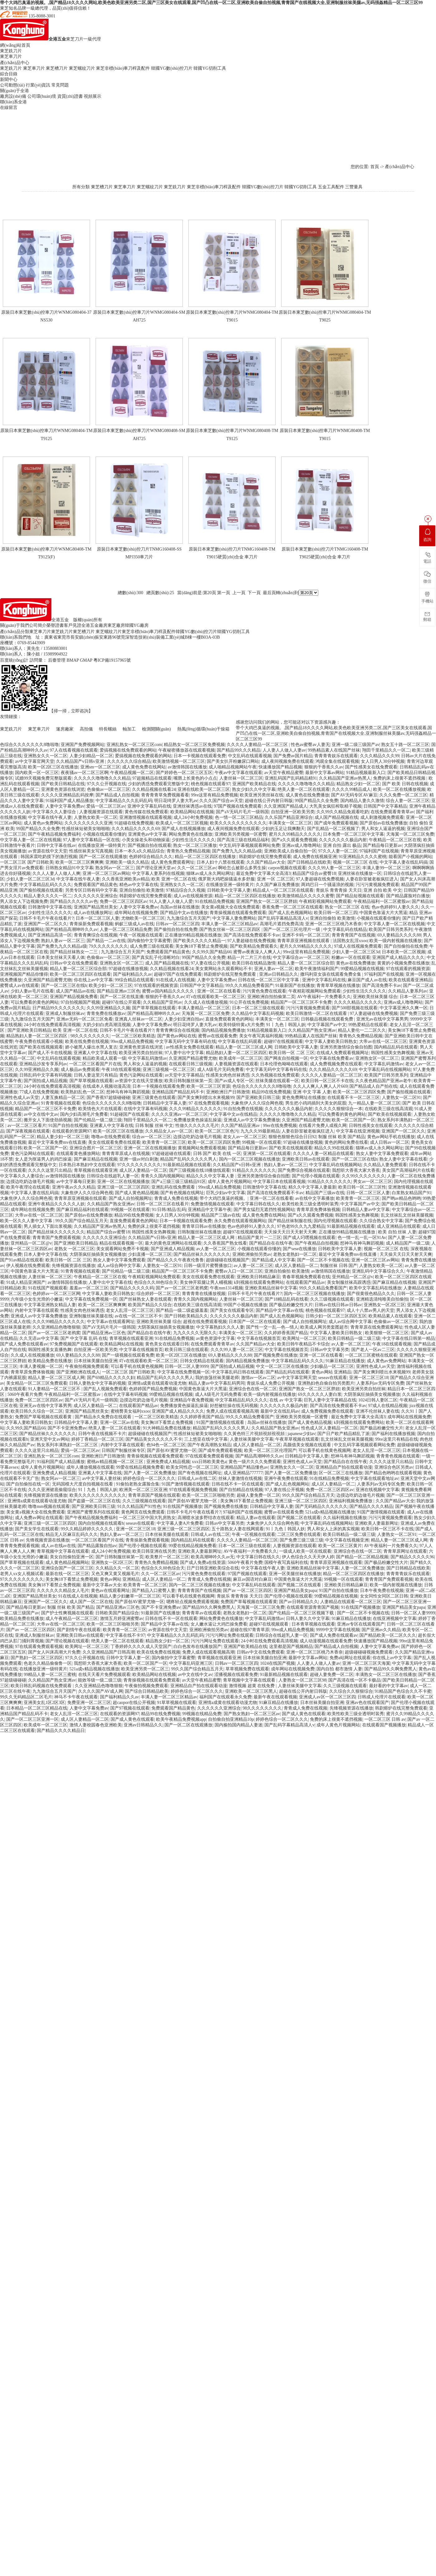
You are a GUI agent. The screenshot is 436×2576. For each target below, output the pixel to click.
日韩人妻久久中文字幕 (307, 1618)
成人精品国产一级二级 (407, 1243)
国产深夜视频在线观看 (28, 1131)
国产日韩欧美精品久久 (186, 1316)
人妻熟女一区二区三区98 (302, 1680)
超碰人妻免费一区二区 (258, 1495)
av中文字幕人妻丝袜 (101, 1478)
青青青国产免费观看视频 (56, 1237)
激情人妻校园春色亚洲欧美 (95, 1725)
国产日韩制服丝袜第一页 (120, 1557)
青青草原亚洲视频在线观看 (304, 940)
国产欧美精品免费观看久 (254, 946)
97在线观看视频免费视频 (193, 1489)
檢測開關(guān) (156, 729)
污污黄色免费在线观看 (264, 991)
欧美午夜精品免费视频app (181, 1719)
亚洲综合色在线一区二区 (253, 1389)
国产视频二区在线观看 (299, 1517)
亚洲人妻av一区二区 (273, 968)
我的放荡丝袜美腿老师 (217, 1377)
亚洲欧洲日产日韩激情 (228, 1092)
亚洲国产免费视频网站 (82, 744)
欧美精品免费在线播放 (50, 1360)
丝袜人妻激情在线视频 (240, 1478)
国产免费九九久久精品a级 (237, 851)
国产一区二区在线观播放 (103, 856)
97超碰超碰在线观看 (171, 1153)
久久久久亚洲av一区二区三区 (179, 1114)
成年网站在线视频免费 (136, 912)
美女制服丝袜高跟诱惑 (349, 1282)
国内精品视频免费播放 (223, 1030)
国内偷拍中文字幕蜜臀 (149, 940)
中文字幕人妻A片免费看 (180, 1523)
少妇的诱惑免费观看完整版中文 (158, 783)
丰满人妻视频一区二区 (41, 1366)
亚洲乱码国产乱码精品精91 (291, 778)
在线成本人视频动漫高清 (106, 1086)
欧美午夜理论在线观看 (28, 1187)
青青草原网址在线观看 (405, 1551)
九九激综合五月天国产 (188, 918)
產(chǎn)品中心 (14, 62)
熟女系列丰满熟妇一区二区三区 (68, 1445)
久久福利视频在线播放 (345, 1517)
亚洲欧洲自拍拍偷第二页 (271, 996)
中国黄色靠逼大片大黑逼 (383, 912)
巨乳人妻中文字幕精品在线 (330, 1400)
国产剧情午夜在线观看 (79, 1629)
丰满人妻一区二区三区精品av (229, 924)
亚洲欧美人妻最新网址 (376, 1523)
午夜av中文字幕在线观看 (238, 772)
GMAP (86, 660)
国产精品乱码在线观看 (287, 1372)
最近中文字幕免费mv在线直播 (57, 1142)
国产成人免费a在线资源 (202, 1562)
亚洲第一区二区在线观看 (267, 1153)
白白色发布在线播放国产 (197, 1646)
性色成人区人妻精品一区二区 (329, 1428)
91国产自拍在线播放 (338, 1590)
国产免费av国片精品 (292, 755)
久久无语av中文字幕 (38, 1338)
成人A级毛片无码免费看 (220, 1069)
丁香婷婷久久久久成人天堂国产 (141, 1646)
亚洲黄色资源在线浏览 (63, 789)
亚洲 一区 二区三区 (275, 879)
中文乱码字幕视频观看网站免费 (249, 845)
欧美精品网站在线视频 (192, 811)
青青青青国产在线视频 (353, 935)
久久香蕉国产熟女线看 (225, 1243)
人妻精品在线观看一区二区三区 (350, 1601)
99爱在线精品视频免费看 (140, 1467)
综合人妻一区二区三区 (407, 800)
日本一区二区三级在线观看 (258, 1008)
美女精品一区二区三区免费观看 (36, 1383)
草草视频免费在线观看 (247, 1669)
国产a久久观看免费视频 (294, 840)
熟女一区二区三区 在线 (347, 907)
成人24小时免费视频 (193, 817)
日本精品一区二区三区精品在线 (36, 1708)
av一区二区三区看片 (26, 1125)
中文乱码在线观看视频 (250, 755)
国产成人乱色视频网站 (290, 912)
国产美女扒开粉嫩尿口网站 (233, 761)
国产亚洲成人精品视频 (172, 1248)
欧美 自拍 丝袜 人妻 (397, 1232)
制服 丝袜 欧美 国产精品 (341, 1136)
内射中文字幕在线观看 (37, 1310)
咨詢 (427, 535)
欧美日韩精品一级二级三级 (354, 1338)
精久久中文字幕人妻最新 (312, 1187)
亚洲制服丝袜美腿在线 (91, 1316)
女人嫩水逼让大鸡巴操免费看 (219, 1624)
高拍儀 (86, 729)
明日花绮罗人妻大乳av (175, 800)
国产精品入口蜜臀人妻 (153, 1590)
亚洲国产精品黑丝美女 (95, 907)
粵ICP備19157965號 (112, 660)
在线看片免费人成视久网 (323, 1125)
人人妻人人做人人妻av (284, 750)
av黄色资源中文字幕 (215, 1338)
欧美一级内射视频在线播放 (395, 940)
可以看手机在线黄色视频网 (137, 1366)
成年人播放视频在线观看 (90, 1467)
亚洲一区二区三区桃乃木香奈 (333, 924)
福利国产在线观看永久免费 (225, 1697)
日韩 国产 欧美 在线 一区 (217, 1153)
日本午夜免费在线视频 (382, 1590)
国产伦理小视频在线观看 (316, 1176)
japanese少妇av (301, 1433)
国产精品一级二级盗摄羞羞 (182, 1310)
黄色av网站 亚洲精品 (331, 1372)
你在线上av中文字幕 (93, 980)
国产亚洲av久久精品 (381, 1629)
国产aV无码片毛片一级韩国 (242, 811)
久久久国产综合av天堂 (221, 800)
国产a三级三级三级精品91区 (178, 1181)
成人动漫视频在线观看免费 (326, 1641)
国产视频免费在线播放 (275, 1355)
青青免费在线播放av (106, 1013)
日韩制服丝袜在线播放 (199, 1232)
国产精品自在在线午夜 (271, 1243)
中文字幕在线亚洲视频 (358, 1131)
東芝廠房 (116, 625)
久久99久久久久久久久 (363, 1176)
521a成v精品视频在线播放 (330, 1512)
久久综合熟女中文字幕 (381, 1220)
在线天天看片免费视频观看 (104, 1674)
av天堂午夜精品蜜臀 (283, 772)
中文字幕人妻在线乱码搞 (404, 862)
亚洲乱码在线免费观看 (173, 1187)
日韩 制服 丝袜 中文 (154, 1125)
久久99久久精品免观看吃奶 (342, 811)
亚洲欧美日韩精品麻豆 (258, 1276)
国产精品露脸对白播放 (408, 896)
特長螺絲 (107, 729)
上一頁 (238, 592)
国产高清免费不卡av (381, 985)
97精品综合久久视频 (185, 890)
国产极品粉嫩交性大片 (291, 1304)
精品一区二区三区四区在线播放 (206, 856)
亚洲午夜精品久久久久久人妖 (56, 1204)
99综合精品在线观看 (134, 980)
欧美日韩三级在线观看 (186, 1349)
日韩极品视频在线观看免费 (327, 1019)
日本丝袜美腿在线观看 (167, 1534)
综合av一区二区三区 (151, 1136)
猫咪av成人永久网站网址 (210, 873)
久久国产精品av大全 (265, 862)
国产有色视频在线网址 (182, 1192)
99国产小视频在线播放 (245, 1304)
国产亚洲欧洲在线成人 (78, 1372)
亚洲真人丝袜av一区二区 (138, 1019)
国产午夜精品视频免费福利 (54, 834)
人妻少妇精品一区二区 (91, 755)
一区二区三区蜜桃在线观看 (371, 1355)
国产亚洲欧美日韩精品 (29, 1030)
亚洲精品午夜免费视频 (191, 1400)
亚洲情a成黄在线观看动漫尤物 (157, 1383)
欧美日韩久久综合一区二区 (37, 1411)
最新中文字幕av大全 (102, 1585)
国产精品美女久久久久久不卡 (154, 1439)
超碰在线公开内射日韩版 (269, 800)
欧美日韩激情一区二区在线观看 (317, 1013)
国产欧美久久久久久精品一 (199, 940)
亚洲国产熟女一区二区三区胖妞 (266, 901)
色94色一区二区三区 (166, 1445)
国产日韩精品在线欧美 (309, 862)
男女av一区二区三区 (372, 1181)
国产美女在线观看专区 (232, 1310)
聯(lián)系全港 (13, 102)
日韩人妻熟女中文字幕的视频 (97, 1383)
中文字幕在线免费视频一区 (91, 1299)
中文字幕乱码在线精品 (345, 929)
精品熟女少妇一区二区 (358, 783)
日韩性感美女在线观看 (370, 1125)
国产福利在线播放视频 (393, 1433)
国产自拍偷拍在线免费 (406, 946)
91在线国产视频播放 (182, 1506)
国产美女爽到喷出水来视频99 (206, 1097)
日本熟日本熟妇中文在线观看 (87, 1164)
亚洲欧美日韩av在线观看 (305, 1159)
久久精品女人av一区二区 (169, 1131)
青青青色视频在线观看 (398, 1456)
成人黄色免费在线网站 (144, 767)
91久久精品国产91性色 (139, 1506)
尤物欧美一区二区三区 (143, 918)
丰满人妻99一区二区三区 (386, 868)
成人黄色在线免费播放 (307, 795)
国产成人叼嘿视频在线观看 (309, 1237)
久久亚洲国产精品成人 (285, 806)
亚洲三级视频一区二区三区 (169, 1069)
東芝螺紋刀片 (82, 68)
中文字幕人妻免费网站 (234, 918)
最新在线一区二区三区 (67, 1573)
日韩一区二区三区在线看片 (162, 1204)
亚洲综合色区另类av (393, 1467)
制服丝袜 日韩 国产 (338, 1265)
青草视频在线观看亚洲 (95, 1170)
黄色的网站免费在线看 (346, 1142)
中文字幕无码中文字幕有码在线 (185, 1041)
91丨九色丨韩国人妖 (286, 1024)
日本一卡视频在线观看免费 (199, 755)
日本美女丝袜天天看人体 (61, 957)
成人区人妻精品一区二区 (143, 1170)
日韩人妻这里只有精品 (95, 1075)
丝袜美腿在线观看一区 (277, 1080)
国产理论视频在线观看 (67, 1641)
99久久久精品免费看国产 (249, 985)
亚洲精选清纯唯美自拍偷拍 (382, 1299)
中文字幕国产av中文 (326, 1024)
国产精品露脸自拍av (97, 1545)
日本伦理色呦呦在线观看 (284, 1064)
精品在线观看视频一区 (121, 1243)
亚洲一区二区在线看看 (219, 991)
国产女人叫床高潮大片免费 (54, 1652)
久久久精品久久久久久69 (135, 828)
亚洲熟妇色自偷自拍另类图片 (326, 1383)
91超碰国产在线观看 (129, 1114)
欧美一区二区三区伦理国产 (270, 1450)
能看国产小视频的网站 (410, 856)
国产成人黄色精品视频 (137, 1192)
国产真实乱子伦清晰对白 (156, 957)
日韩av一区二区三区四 (177, 924)
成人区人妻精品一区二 (296, 1265)
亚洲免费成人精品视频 (168, 1461)
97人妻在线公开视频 (210, 963)
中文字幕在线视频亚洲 (347, 1540)
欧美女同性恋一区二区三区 (192, 1467)
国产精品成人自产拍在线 (373, 1086)
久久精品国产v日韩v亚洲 (80, 761)
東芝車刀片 (11, 56)
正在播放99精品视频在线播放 (193, 935)
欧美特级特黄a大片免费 (241, 1024)
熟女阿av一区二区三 (114, 868)
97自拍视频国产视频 (80, 1002)
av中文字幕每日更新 (75, 1181)
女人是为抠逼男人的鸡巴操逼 (43, 1159)
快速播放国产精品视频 (280, 767)
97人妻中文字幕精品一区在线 (91, 840)
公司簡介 (37, 625)
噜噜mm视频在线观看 (49, 1506)
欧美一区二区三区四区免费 (359, 1092)
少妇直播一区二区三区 (150, 1254)
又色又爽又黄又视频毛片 (115, 1573)
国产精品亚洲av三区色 (118, 991)
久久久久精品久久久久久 (358, 1002)
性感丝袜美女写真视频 (91, 851)
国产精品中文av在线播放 (184, 912)
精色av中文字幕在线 (138, 884)
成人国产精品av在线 (75, 991)
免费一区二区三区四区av (123, 901)
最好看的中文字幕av (388, 1685)
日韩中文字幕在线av (56, 845)
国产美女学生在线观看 (37, 1529)
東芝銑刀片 (11, 51)
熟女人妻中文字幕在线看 (403, 1159)
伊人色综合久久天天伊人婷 (308, 1557)
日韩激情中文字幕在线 (50, 907)
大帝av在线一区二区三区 (383, 1041)
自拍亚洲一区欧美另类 (293, 811)
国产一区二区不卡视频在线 (323, 1260)
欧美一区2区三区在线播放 (53, 767)
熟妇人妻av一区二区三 (62, 940)
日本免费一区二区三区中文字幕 (353, 834)
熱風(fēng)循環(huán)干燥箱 (203, 729)
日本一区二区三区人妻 (97, 918)
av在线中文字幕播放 (314, 1198)
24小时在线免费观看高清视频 (52, 1024)
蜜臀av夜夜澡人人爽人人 (257, 952)
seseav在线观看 (332, 1377)
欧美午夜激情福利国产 (317, 968)
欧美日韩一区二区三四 (336, 912)
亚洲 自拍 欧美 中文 (382, 890)
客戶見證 (72, 625)
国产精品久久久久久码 (132, 1288)
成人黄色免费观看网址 (172, 862)
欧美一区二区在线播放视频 (399, 789)
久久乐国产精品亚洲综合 (289, 817)
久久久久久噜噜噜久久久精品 (102, 778)
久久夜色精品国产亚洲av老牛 (383, 1080)
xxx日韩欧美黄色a (209, 1461)
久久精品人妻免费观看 (385, 1164)
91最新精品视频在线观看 (187, 1164)
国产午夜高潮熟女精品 (209, 1445)
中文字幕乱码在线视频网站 (385, 1069)
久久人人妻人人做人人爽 (56, 873)
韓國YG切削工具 (209, 68)
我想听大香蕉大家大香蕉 (356, 1170)
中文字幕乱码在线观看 (254, 1585)
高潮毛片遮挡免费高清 (281, 924)
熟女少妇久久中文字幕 (254, 789)
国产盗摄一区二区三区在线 (94, 1501)
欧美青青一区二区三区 (164, 1142)
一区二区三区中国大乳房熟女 (147, 1517)
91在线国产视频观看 (47, 1288)
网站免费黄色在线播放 (190, 834)
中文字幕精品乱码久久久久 (45, 884)
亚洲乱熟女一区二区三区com (134, 744)
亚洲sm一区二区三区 (100, 767)
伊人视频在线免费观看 (28, 1265)
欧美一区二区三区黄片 (340, 1545)
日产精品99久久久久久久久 (58, 1008)
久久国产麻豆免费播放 (277, 884)
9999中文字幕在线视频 (338, 1629)
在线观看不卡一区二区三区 (353, 1097)
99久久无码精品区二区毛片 (26, 1697)
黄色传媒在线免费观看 (146, 811)
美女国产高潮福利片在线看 (408, 1170)
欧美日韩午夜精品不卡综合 (303, 1344)
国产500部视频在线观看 (354, 1008)
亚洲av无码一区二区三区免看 (84, 1019)
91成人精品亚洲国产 (25, 1282)
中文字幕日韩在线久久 (258, 1204)
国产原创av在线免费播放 (383, 823)
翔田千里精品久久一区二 (386, 750)
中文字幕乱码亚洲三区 (191, 1663)
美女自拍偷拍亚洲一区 (71, 1557)
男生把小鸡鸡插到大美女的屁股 (315, 1103)
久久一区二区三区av (196, 868)
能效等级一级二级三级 (99, 1680)
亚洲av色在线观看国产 (367, 1702)
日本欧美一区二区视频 (403, 952)
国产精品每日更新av (382, 845)
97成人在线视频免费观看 (358, 946)
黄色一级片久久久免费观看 (255, 1461)
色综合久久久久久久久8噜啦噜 (29, 744)
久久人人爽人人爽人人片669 (320, 1086)
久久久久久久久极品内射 (343, 840)
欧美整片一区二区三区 (167, 1557)
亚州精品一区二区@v (31, 1243)
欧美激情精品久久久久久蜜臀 (305, 896)
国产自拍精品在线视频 (241, 1489)
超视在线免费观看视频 (205, 1321)
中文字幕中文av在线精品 (233, 1114)
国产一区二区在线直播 (122, 996)
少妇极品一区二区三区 (332, 1366)
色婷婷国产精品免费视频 (153, 1389)
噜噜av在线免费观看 (110, 1136)
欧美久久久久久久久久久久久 (238, 823)
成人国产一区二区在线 (91, 1601)
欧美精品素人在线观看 (390, 1316)
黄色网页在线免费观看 (143, 1512)
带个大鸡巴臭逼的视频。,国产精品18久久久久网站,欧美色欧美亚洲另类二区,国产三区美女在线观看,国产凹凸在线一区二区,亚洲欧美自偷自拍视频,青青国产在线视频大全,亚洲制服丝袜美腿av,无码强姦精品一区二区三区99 (211, 2)
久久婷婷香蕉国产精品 (286, 1332)
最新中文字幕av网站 (324, 772)
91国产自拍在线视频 (68, 1125)
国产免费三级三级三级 (301, 1540)
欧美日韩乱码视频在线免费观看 (42, 1685)
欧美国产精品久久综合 (150, 1304)
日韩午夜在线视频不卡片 (102, 1433)
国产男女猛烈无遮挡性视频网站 (264, 1209)
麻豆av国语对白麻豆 (252, 1579)
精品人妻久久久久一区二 (48, 896)
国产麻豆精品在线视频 (95, 1159)
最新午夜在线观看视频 (275, 1697)
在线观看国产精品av (305, 1282)
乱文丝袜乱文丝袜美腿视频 (407, 1215)
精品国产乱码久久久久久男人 (188, 1159)
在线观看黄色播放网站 (78, 1153)
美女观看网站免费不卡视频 (122, 1248)
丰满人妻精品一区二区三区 (204, 1008)
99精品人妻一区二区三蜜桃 (50, 1674)
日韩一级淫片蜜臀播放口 (208, 1265)
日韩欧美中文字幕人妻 (229, 890)
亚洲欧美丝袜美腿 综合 (375, 996)
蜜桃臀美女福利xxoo (130, 1411)
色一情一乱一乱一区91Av (362, 1237)
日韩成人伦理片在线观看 (381, 1697)
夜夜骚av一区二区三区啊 (84, 772)
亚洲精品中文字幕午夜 (209, 1209)
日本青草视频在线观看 (313, 1624)
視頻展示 (92, 96)
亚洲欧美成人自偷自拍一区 (290, 851)
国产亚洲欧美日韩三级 (258, 1097)
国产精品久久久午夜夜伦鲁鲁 (175, 1260)
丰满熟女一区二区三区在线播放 (385, 1674)
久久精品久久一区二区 (117, 1568)
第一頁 (223, 592)
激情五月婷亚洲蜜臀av (121, 1618)
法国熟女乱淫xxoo (350, 940)
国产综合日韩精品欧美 (146, 1691)
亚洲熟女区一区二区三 (121, 963)
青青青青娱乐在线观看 (336, 755)
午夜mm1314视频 (226, 1288)
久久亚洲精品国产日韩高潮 (109, 1652)
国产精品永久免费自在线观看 (104, 1417)
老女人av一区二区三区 (244, 1136)
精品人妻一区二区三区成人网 (244, 1047)
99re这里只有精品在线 (396, 1439)
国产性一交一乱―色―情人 (272, 1327)
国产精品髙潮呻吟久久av (259, 1456)
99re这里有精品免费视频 (214, 795)
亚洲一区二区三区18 (368, 1377)
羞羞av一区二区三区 (88, 1288)
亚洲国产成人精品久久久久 (398, 957)
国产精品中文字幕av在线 (279, 1310)
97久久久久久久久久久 (139, 1164)
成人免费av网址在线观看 (39, 1517)
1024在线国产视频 (277, 1663)
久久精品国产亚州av (162, 1002)
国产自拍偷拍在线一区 (28, 1484)
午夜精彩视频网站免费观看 (325, 901)
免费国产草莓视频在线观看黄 (44, 1417)
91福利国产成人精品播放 (69, 800)
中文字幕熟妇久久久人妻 (220, 1327)
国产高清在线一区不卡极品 (354, 1680)
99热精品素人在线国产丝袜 (334, 750)
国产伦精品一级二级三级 (98, 1120)
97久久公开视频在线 (106, 783)
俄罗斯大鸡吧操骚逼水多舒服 (226, 879)
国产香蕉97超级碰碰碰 (108, 1097)
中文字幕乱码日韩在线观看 (237, 1372)
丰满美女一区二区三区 (290, 823)
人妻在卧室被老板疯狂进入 (372, 879)
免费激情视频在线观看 (212, 1204)
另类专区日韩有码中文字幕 (91, 890)
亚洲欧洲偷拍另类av (251, 1254)
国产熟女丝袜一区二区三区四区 (230, 929)
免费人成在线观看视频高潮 (232, 1411)
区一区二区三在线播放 (341, 1473)
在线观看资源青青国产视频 (313, 1607)
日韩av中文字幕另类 (329, 1349)
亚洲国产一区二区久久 (45, 924)
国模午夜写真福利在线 (286, 1562)
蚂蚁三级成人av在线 (134, 924)
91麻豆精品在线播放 (345, 1360)
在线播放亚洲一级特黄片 (102, 845)
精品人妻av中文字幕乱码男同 (216, 1383)
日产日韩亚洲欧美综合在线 (213, 1568)
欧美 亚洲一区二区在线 (173, 879)
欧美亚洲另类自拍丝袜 (141, 1052)
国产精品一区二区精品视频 (362, 1557)
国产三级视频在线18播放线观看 (199, 1170)
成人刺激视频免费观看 (382, 817)
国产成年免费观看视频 (336, 823)
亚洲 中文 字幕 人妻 (312, 1092)
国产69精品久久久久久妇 (111, 1377)
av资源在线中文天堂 (47, 851)
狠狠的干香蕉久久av (323, 767)
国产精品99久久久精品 (238, 750)
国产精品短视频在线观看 (360, 896)
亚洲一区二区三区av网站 (106, 873)
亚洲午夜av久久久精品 (73, 1187)
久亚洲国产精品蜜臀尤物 (48, 980)
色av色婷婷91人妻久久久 (395, 907)
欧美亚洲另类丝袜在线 (261, 795)
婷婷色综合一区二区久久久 (149, 1478)
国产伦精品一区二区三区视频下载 (301, 1613)
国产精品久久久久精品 (371, 1506)
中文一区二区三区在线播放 (282, 1366)
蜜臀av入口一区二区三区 (239, 1271)
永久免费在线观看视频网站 (240, 1220)
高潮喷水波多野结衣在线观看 (206, 1517)
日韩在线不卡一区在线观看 (237, 1484)
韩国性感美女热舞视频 (393, 1052)
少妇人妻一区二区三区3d (30, 879)
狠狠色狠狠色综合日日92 (292, 1136)
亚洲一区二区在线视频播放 (150, 1148)
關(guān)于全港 (14, 90)
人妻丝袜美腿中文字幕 (251, 1439)
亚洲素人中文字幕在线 (95, 1052)
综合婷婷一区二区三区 (158, 1293)
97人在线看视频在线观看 (74, 750)
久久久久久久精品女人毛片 (63, 1590)
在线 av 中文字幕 (285, 1400)
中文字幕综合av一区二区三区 (301, 957)
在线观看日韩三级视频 (190, 1064)
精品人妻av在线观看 (255, 1517)
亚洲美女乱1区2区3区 (44, 1702)
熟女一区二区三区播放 (195, 845)
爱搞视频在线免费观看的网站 (128, 750)
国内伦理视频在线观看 (335, 1220)
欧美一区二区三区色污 (217, 1131)
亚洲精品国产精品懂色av (244, 1467)
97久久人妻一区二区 (338, 851)
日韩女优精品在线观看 (202, 1360)
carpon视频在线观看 (287, 868)
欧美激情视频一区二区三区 (179, 761)
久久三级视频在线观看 (332, 1299)
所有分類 (81, 187)
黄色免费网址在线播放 (303, 1097)
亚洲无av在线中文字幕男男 (382, 1019)
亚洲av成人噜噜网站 (301, 845)
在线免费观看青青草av (392, 811)
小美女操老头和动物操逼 (146, 840)
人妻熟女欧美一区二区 (95, 817)
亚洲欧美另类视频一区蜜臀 (241, 834)
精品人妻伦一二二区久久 (362, 1030)
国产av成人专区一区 (234, 1080)
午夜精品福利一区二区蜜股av (381, 901)
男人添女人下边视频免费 (24, 901)
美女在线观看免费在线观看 (114, 1142)
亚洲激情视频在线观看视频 (145, 817)
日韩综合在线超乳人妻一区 (113, 1176)
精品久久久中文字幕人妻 (210, 1176)
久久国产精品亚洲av (241, 1125)
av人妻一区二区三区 (215, 1248)
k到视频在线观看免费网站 (259, 1282)
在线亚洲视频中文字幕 (394, 1618)
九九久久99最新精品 (260, 1131)
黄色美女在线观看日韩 (167, 1344)
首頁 (374, 166)
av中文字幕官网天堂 (34, 761)
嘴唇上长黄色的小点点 (195, 778)
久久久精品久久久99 (379, 755)
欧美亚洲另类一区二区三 (145, 1669)
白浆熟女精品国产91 (411, 1192)
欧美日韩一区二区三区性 (362, 1187)
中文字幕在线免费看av (331, 1058)
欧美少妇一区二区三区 (110, 985)
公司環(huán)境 (41, 96)
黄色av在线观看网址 (110, 1590)
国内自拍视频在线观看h (101, 1523)
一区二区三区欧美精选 (133, 1036)
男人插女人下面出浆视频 (48, 1226)
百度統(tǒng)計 (14, 660)
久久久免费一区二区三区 (403, 795)
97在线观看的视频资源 (408, 968)
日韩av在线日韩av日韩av (338, 1304)
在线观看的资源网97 (71, 1131)
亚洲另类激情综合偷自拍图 (346, 1047)
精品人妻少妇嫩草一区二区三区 (129, 1596)
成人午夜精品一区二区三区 (71, 1618)
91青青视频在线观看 (60, 1103)
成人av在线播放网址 (92, 912)
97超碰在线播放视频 (128, 968)
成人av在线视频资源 (192, 896)
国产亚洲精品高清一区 (50, 935)
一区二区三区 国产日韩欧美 (27, 862)
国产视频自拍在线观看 (149, 845)
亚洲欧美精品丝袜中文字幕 (271, 1288)
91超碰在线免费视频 (134, 823)
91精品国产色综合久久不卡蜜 (403, 1691)
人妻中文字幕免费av (64, 806)
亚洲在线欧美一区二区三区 (204, 789)
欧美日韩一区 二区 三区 (292, 1052)
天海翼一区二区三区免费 (410, 834)
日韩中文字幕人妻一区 (128, 1657)
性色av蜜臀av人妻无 (310, 744)
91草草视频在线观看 (176, 1702)
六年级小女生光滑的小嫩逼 (37, 1299)
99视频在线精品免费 (201, 1713)
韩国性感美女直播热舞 (50, 1349)
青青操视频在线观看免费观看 (238, 912)
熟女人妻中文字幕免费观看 (382, 1153)
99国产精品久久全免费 (316, 800)
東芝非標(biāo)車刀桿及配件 (123, 68)
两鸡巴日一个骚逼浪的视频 (327, 884)
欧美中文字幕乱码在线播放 (375, 1288)
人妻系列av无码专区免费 (380, 1383)
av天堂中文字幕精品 (184, 1075)
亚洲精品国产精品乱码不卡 (178, 1092)
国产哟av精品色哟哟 (401, 1198)
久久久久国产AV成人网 (100, 1691)
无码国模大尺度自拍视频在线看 (83, 1484)
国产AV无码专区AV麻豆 (354, 795)
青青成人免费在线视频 (176, 1198)
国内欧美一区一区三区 (37, 772)
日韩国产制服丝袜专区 (123, 1450)
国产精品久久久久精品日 (61, 1730)
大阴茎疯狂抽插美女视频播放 (97, 1254)
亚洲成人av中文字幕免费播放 (252, 1120)
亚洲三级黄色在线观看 (154, 1097)
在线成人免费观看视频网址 (342, 1052)
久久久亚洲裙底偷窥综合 (52, 1489)
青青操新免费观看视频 (91, 924)
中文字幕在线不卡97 (125, 1635)
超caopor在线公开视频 (134, 1702)
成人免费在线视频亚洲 (315, 856)
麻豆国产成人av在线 (367, 980)
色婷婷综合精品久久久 (151, 856)
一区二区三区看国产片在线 (95, 1064)
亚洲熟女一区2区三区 (384, 1304)
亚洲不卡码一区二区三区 (306, 935)
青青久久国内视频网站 (162, 1176)
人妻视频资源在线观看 (101, 811)
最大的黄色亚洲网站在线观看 (173, 1243)
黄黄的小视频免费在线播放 (403, 963)
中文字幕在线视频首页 (259, 1338)
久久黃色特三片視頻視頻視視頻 (255, 1433)
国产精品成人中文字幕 (273, 1260)
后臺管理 (56, 660)
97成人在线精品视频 (387, 1405)
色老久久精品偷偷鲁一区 (48, 1663)
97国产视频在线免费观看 (238, 806)
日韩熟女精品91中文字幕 (69, 868)
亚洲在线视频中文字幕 (377, 1489)
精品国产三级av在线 (325, 1192)
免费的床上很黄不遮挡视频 (400, 778)
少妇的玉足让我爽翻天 (283, 828)
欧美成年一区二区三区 (241, 1058)
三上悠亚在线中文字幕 (206, 1439)
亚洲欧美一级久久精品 (127, 862)
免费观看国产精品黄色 (95, 884)
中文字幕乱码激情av (147, 1058)
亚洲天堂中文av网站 (49, 1439)
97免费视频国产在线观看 (74, 1344)
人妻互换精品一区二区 (63, 1097)
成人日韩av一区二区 (389, 1142)
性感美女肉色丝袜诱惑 (227, 1075)
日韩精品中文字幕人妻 (165, 1103)
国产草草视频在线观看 (154, 1008)
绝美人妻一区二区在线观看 (303, 789)
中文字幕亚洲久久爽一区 (404, 1008)
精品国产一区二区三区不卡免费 (301, 1002)
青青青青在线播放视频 (203, 1293)
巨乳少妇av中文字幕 (225, 1192)
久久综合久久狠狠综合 (351, 1691)
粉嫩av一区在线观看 (350, 957)
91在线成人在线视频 (175, 980)
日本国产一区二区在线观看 (255, 1321)
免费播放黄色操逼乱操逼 (197, 1120)
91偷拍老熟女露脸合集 (137, 1484)
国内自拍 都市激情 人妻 (339, 1669)
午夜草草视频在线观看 (297, 1439)
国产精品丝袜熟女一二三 (74, 952)
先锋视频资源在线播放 (73, 1265)
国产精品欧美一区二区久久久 (387, 1635)
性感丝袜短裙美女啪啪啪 (86, 828)
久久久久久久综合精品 (129, 761)
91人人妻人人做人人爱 (171, 901)
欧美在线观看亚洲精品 (410, 980)
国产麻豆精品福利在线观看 (82, 1209)
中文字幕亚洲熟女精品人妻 (50, 1304)
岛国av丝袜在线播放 (179, 907)
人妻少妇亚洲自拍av (183, 1019)
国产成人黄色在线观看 (303, 1713)
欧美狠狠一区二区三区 (387, 1332)
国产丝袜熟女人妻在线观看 (145, 1299)
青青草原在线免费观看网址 (376, 1327)
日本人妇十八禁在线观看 (220, 862)
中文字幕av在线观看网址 (111, 1321)
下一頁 (254, 592)
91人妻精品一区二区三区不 (55, 1389)
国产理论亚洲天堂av (155, 868)
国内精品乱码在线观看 (396, 1047)
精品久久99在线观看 (333, 1148)
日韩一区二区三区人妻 (368, 1192)
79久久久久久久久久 (108, 946)
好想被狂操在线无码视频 (234, 1405)
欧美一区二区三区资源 (208, 1086)
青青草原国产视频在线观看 (154, 1495)
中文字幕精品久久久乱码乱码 (124, 800)
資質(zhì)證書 (70, 96)
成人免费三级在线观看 (151, 946)
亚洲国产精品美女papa (295, 1590)
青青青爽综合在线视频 (95, 935)
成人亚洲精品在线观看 (398, 1226)
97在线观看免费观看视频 (209, 1456)
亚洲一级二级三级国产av (355, 744)
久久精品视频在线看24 (154, 789)
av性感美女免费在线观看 (190, 1047)
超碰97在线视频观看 (283, 1041)
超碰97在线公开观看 (121, 1002)
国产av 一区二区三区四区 (247, 1590)
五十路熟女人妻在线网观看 (237, 1529)
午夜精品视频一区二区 (132, 772)
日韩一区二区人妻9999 (186, 1366)
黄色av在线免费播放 (355, 963)
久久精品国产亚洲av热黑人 (345, 778)
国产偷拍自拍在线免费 (175, 929)
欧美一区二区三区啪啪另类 (208, 1495)
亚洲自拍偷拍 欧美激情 (141, 890)
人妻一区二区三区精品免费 (126, 929)
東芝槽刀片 (57, 68)
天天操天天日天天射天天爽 (290, 1232)
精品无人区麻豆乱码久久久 (71, 1534)
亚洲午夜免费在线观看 (286, 1478)
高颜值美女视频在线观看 (307, 1445)
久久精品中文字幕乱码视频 (257, 1013)
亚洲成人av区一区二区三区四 (327, 1697)
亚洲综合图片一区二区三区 (95, 1148)
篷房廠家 (64, 729)
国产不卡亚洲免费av (67, 1428)
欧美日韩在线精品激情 (254, 963)
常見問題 (60, 85)
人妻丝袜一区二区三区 (241, 778)
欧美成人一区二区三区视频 (182, 823)
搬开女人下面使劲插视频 (48, 1120)
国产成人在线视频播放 (183, 828)
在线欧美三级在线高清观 (389, 1108)
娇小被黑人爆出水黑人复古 (91, 1047)
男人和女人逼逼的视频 (383, 828)
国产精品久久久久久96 (412, 1557)
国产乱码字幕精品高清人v (283, 918)
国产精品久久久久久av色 (73, 901)
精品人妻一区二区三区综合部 (305, 963)
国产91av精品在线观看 (21, 1260)
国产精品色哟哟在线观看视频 (393, 1473)
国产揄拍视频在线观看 (41, 890)
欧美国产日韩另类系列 (390, 929)
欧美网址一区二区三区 (304, 1338)
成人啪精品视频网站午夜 (233, 767)
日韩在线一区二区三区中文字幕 (269, 980)
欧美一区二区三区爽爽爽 (79, 862)
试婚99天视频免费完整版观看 (43, 778)
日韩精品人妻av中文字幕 (366, 1209)
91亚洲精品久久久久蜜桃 (362, 856)
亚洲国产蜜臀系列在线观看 (93, 1512)
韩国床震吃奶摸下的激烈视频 (49, 856)
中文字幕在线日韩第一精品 (408, 1338)
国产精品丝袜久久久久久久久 (56, 1232)
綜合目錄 (8, 74)
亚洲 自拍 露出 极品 (342, 845)
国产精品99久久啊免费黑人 (208, 1607)
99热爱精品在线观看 (367, 1024)
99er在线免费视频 (280, 1125)
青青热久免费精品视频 (188, 851)
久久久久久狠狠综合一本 (339, 1108)
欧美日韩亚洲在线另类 (154, 1551)
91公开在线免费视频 (249, 1002)
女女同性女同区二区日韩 (384, 1596)
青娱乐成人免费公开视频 (271, 1383)
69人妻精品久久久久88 (399, 935)
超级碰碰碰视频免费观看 (369, 1652)
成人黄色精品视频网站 (67, 1562)
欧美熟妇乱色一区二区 (82, 1092)
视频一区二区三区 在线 (355, 862)
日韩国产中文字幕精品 (385, 806)
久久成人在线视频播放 (32, 1355)
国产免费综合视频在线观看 (304, 1170)
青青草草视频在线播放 (338, 985)
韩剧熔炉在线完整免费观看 (265, 856)
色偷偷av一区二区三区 (108, 789)
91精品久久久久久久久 (254, 1170)
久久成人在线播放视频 (206, 1002)
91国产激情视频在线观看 (220, 1422)
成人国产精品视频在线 (336, 817)
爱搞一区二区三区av (105, 806)
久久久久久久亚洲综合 (95, 896)
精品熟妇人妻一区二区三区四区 (37, 1036)
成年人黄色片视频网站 (229, 1181)
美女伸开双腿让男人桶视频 (206, 1282)
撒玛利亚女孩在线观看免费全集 (331, 974)
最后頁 (269, 592)
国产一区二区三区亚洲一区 (32, 1719)
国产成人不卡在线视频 (50, 1052)
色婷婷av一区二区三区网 (56, 1293)
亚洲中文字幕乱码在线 (149, 806)
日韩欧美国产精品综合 (117, 1613)
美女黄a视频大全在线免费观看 (230, 907)
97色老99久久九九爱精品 (301, 1226)
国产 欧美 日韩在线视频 (405, 783)
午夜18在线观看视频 (121, 1069)
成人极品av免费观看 (80, 1069)
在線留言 (8, 107)
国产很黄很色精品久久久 (371, 1293)
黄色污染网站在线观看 (141, 1075)
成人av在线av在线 (58, 1545)
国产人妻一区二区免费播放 (150, 1473)
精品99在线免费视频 (271, 1092)
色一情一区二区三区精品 (239, 817)
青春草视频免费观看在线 (306, 1276)
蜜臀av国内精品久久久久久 (168, 991)
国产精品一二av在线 (106, 940)
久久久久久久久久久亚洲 (88, 823)
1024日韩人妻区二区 (377, 1400)
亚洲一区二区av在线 (119, 1422)
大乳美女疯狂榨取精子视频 (335, 806)
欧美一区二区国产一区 (353, 1120)
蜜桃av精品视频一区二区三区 (116, 1461)
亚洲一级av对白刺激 (138, 1159)
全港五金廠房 (94, 625)
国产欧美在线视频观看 (41, 1047)
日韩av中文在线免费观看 (73, 963)
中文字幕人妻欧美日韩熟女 (331, 1041)
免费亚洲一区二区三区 (89, 1702)
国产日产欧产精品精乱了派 (343, 1433)
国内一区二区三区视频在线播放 (249, 1159)
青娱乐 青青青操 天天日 (339, 890)
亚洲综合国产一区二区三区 (67, 1568)
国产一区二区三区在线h (64, 985)
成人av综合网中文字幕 (118, 1265)
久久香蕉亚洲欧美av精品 (125, 879)
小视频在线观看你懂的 (104, 834)
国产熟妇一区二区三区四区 (37, 1657)
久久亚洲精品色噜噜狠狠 (56, 1327)
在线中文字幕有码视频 (145, 1108)
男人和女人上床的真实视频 (333, 1529)
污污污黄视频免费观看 (377, 884)
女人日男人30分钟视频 (383, 761)
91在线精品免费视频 (214, 901)
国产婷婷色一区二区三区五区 (184, 772)
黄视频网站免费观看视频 (202, 1148)
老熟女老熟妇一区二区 (295, 1254)
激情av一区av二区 (258, 1377)
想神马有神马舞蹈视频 (128, 1092)
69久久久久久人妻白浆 (320, 1394)
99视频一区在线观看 (261, 1142)
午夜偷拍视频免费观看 (87, 1366)
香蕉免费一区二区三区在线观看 (292, 907)
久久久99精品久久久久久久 (195, 1108)
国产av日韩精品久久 (298, 1601)
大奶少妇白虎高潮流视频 (106, 1024)
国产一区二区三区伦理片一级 (292, 929)
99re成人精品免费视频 (132, 1041)
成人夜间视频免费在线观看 (287, 761)
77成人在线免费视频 (39, 1092)
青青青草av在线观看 (201, 1613)
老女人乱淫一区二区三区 (130, 1310)
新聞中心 (8, 79)
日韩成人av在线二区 (197, 1478)
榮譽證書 (55, 625)
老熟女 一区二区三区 (74, 1248)
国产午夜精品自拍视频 (316, 1243)
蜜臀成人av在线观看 (19, 985)
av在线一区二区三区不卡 (138, 1316)
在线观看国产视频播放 (384, 1725)
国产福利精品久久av (132, 974)
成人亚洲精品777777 (243, 1473)
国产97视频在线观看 (129, 1708)
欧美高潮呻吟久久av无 (212, 1557)
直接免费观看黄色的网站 (229, 1019)
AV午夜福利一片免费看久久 (324, 996)
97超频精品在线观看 (152, 778)
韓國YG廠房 (137, 625)
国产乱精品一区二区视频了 (333, 828)
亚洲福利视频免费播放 (351, 1501)
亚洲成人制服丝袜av (64, 1013)
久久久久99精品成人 (351, 789)
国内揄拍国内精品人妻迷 (239, 1725)
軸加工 (129, 729)
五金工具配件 (331, 187)
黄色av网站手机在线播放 (391, 1136)
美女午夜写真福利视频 (261, 1036)
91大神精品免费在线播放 (167, 1428)
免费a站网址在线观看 (350, 1657)
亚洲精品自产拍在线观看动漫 (343, 1467)
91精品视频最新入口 (365, 772)
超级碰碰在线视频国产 (227, 1260)
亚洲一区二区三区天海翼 (366, 1663)
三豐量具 (354, 187)
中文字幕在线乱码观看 (240, 1041)
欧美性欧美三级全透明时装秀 (310, 1204)
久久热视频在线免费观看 (275, 1075)
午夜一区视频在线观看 (141, 935)
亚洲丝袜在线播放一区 (360, 873)
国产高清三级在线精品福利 (243, 840)
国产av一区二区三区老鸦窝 (182, 1288)
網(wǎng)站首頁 (15, 45)
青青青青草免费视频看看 (165, 795)
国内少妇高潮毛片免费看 (84, 1114)
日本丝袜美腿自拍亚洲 (95, 1360)
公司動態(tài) (12, 85)
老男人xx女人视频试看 (22, 1573)
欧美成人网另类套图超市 (324, 1327)
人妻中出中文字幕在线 (110, 1282)
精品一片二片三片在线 (249, 957)
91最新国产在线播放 (295, 985)
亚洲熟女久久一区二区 (45, 755)
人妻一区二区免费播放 (362, 1568)
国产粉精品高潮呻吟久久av (71, 929)
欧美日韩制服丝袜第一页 (188, 1080)
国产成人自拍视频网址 (130, 1198)
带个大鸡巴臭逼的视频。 (224, 1198)
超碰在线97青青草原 (249, 1629)
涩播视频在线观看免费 (236, 1674)
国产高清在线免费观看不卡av (252, 935)
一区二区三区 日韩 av (384, 1719)
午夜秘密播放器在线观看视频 (186, 750)
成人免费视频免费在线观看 (336, 1064)
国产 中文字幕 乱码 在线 (83, 1338)
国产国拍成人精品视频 (45, 1080)
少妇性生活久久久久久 (193, 840)
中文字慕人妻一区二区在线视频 (30, 840)
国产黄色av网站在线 (176, 1036)
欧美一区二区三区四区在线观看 (80, 974)
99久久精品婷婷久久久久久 (87, 1529)
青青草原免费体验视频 (318, 1209)
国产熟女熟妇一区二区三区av (252, 1713)
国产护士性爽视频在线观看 (67, 1613)
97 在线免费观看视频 (208, 1103)
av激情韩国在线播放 (187, 767)
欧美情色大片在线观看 (100, 1108)
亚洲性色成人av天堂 (19, 1097)
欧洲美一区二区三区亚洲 (143, 1489)
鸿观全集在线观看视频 (337, 761)
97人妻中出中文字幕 (184, 1052)
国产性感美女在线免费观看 (371, 767)
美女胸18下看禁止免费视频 (201, 946)
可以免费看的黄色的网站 (35, 1002)
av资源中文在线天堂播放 (139, 1080)
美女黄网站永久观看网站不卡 (223, 968)
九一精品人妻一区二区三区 (374, 1103)
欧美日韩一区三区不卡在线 (327, 1080)
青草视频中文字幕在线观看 (63, 1551)
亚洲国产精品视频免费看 (74, 996)
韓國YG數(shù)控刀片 (171, 68)
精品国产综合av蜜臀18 (314, 873)
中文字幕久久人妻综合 (54, 811)
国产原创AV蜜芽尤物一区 (171, 1450)
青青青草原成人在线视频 (126, 1153)
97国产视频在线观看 (247, 1573)
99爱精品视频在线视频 (362, 968)
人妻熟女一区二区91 (401, 1097)
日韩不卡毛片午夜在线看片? (46, 918)
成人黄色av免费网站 (43, 823)
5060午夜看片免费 (24, 1394)
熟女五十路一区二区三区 (405, 744)
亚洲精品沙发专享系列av (43, 1064)
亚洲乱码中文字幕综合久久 (378, 1271)
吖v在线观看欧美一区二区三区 (215, 996)
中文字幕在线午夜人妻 (50, 817)
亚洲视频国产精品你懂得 (24, 974)
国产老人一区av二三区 (373, 1349)
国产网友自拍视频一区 (286, 1058)
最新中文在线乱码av (279, 1411)
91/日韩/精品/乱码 (169, 1209)
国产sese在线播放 (299, 1248)
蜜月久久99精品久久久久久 (295, 834)
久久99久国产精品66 (211, 952)
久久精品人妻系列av (407, 991)
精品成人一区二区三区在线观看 (283, 890)
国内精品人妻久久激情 (362, 800)
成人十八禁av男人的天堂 (370, 1310)
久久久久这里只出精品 (50, 1170)
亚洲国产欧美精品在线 (254, 783)
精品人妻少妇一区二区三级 (63, 1136)
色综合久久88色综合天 (156, 1282)
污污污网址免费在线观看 (230, 1635)
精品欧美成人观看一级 (104, 1058)
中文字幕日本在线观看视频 (279, 1181)
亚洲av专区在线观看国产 (361, 1624)
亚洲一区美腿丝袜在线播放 (295, 1573)
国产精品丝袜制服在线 (290, 1220)
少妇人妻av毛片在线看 (32, 991)
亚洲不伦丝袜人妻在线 (377, 1411)
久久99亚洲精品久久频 (108, 1008)
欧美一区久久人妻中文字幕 (27, 1220)
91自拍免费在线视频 (243, 1108)
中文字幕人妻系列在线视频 (158, 873)
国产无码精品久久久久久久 (321, 1506)
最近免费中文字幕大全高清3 (263, 873)
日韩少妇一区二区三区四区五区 (336, 1316)
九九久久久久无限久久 (195, 1332)
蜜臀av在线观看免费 (217, 1036)
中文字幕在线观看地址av (374, 1478)
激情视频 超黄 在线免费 (252, 1685)
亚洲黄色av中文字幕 (147, 834)
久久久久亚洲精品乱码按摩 (67, 795)
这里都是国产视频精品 (291, 1646)
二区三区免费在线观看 (299, 1534)
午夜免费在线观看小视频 (39, 1041)
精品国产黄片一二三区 (259, 1237)
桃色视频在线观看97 (210, 783)
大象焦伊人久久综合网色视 (257, 1103)
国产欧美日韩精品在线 (63, 783)
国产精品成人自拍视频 (117, 795)
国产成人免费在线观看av (24, 1344)
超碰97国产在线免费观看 (178, 974)
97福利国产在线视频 (379, 851)
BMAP (73, 660)
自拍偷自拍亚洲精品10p (231, 1719)
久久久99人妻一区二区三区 (334, 868)
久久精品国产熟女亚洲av (312, 1030)
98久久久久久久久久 (90, 1036)
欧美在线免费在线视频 (87, 1041)
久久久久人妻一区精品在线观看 (323, 1153)
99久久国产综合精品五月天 (81, 1220)
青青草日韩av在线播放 (203, 1226)
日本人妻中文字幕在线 (45, 1254)
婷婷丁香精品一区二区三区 (97, 1439)
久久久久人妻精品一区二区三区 (258, 744)
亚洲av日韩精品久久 (278, 974)
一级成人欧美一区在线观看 (305, 1551)
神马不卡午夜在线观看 (76, 1697)
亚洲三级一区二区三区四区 (123, 1187)
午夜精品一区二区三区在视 (395, 840)
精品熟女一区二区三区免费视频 (194, 744)
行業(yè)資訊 (38, 85)
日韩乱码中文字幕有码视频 (45, 1075)
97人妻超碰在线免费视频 (320, 879)
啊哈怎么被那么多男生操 (242, 868)
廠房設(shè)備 (13, 96)
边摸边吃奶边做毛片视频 (197, 1136)
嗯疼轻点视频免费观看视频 (192, 1601)
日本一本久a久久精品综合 (139, 851)
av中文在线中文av (41, 1114)
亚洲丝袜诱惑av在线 (192, 806)
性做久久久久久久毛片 (197, 1125)
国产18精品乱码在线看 (286, 1299)
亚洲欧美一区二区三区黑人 (251, 1691)
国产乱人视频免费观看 (105, 1389)
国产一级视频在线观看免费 (128, 1355)
